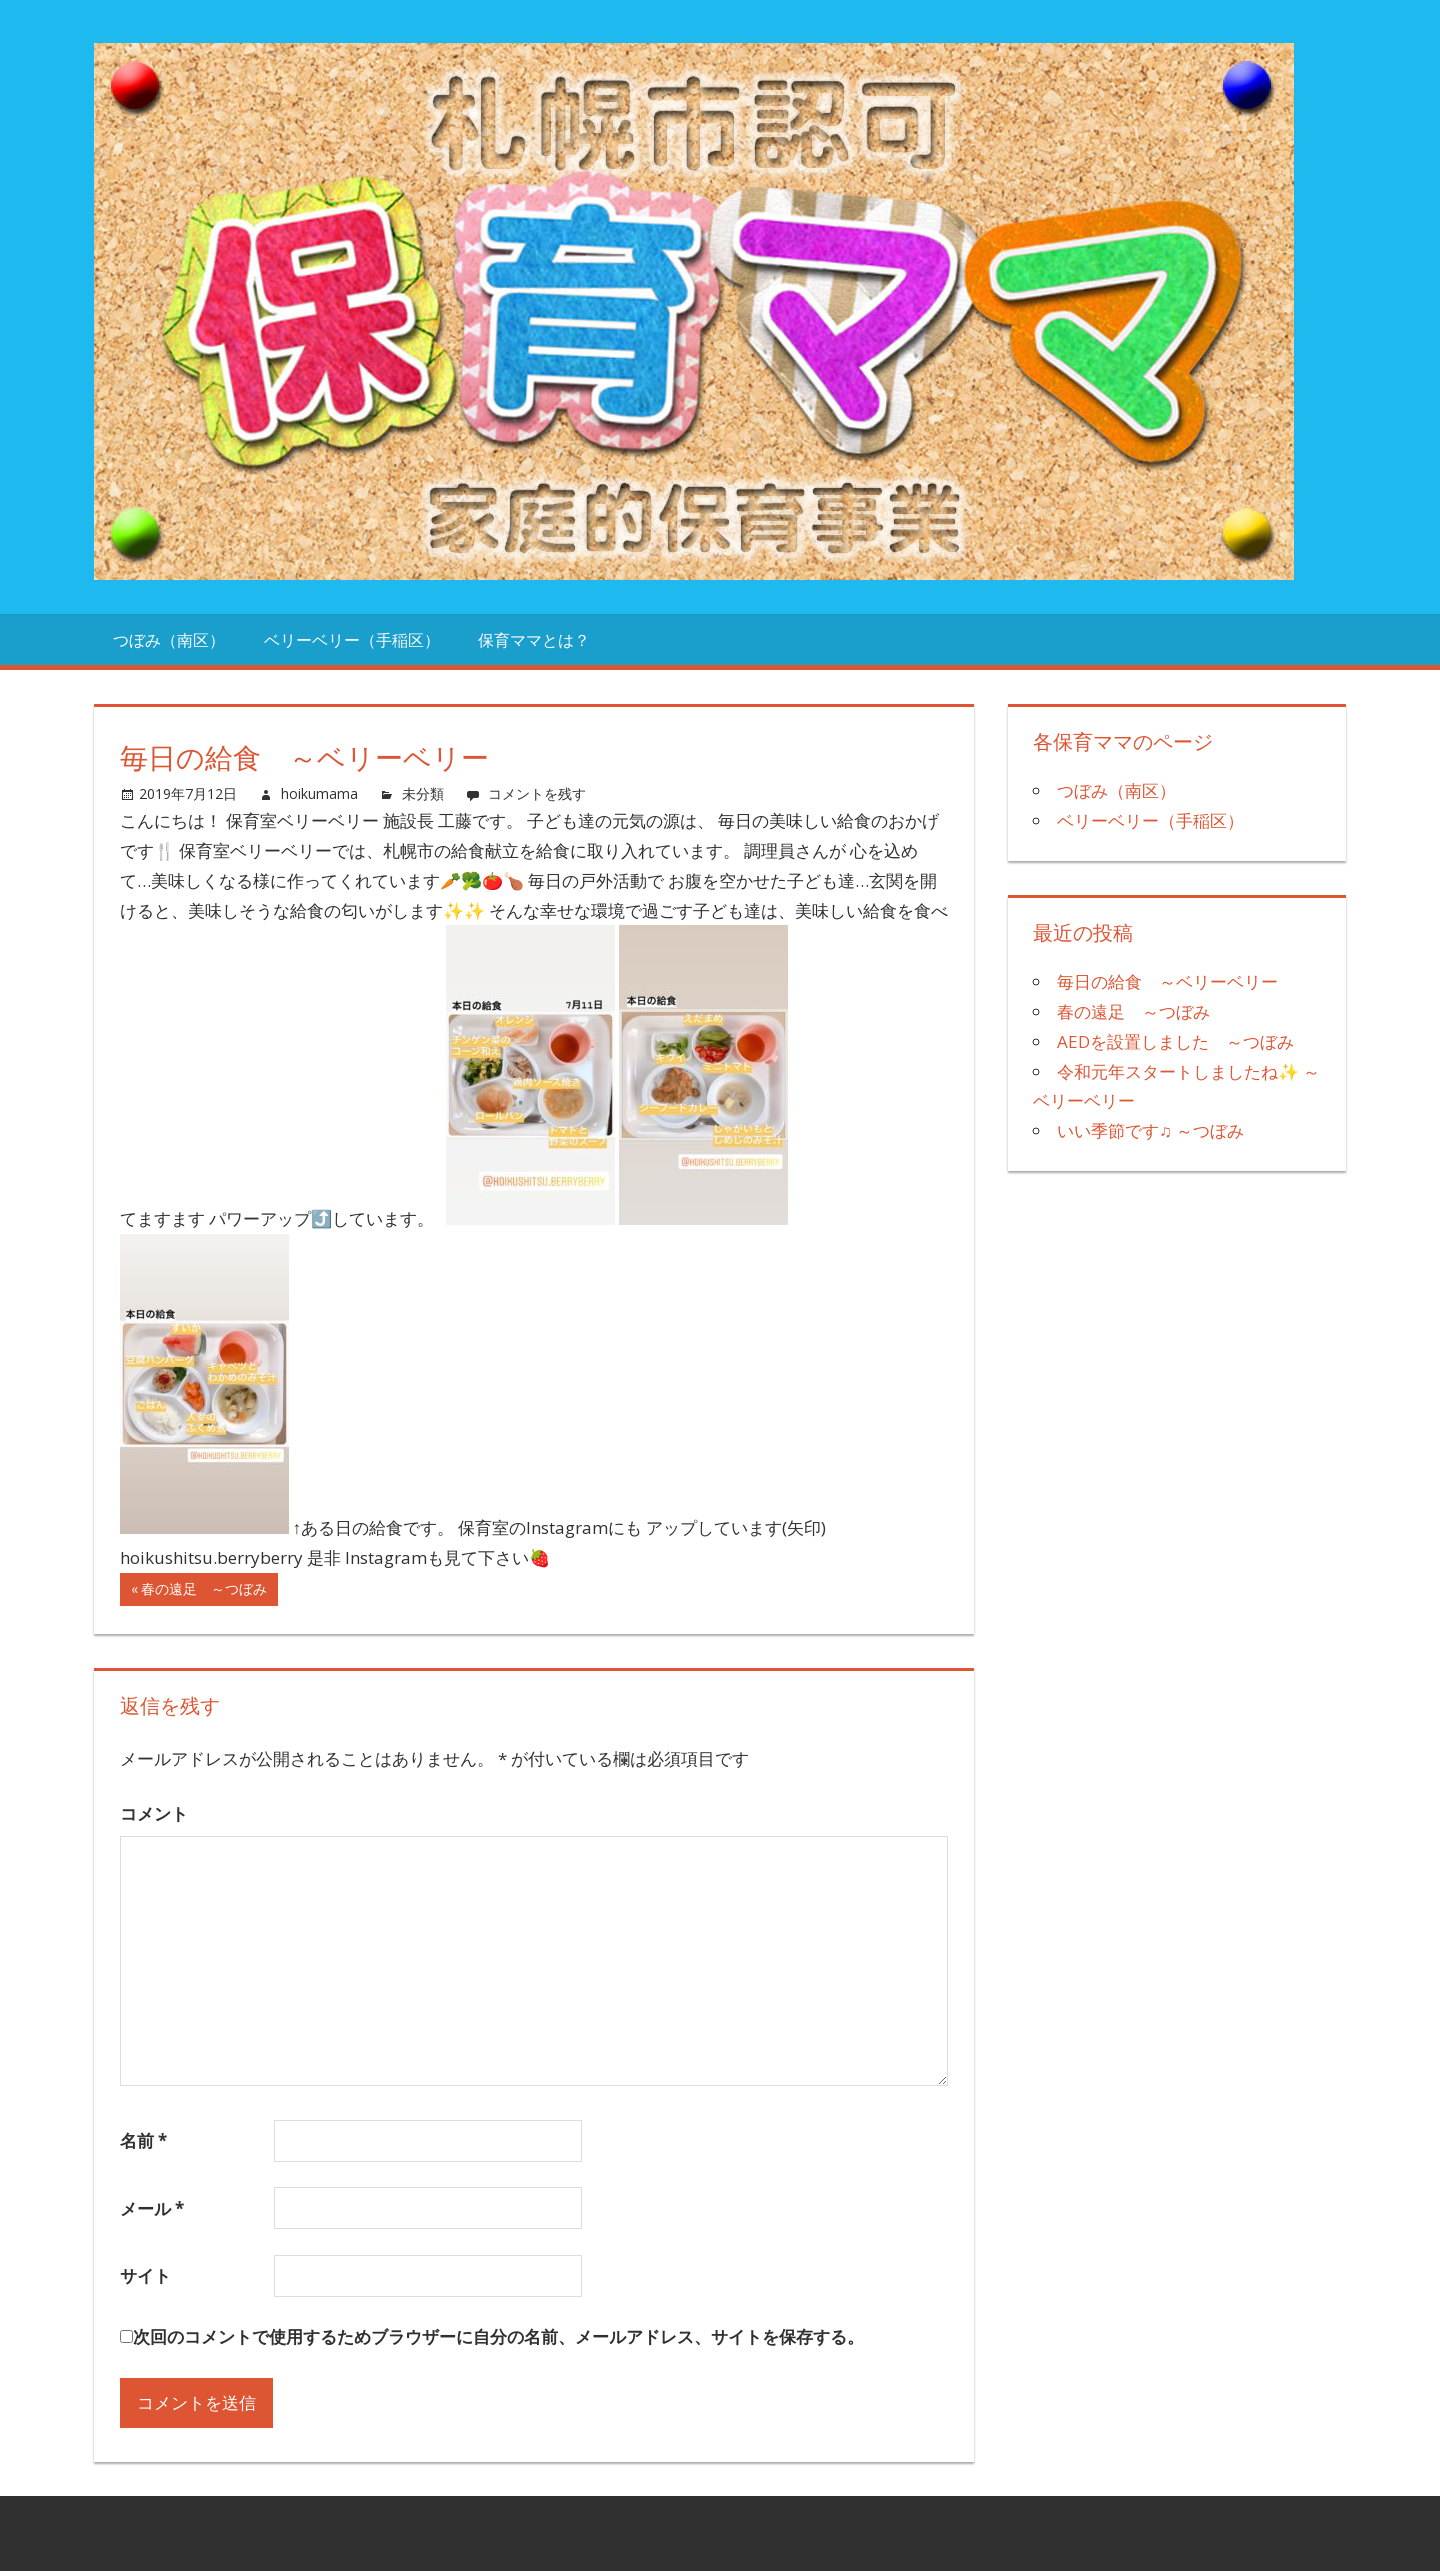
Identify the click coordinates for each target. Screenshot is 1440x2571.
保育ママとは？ (534, 640)
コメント (154, 1813)
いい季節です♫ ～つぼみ (1150, 1130)
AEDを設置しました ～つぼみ (1175, 1041)
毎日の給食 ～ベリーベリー (1167, 981)
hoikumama (319, 793)
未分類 (423, 793)
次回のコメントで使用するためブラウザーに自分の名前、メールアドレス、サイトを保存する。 (498, 2336)
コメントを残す (537, 793)
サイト (145, 2275)
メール (152, 2208)
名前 (143, 2140)
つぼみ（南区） (169, 640)
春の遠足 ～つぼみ (204, 1591)
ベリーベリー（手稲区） (352, 640)
